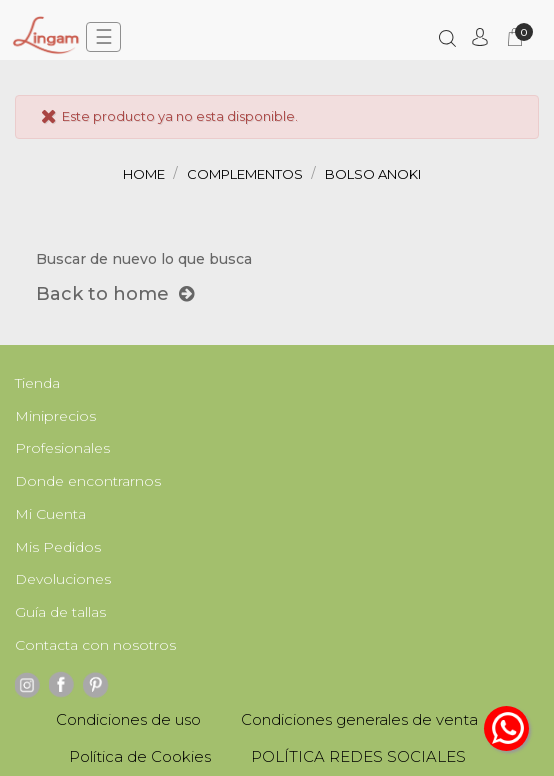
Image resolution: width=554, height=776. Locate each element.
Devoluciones (63, 579)
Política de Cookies (140, 756)
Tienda (37, 383)
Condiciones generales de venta (359, 719)
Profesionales (62, 448)
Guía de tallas (60, 612)
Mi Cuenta (50, 514)
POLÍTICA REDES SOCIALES (358, 756)
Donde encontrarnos (88, 481)
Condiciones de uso (128, 719)
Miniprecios (55, 416)
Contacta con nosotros (95, 645)
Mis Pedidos (58, 547)
